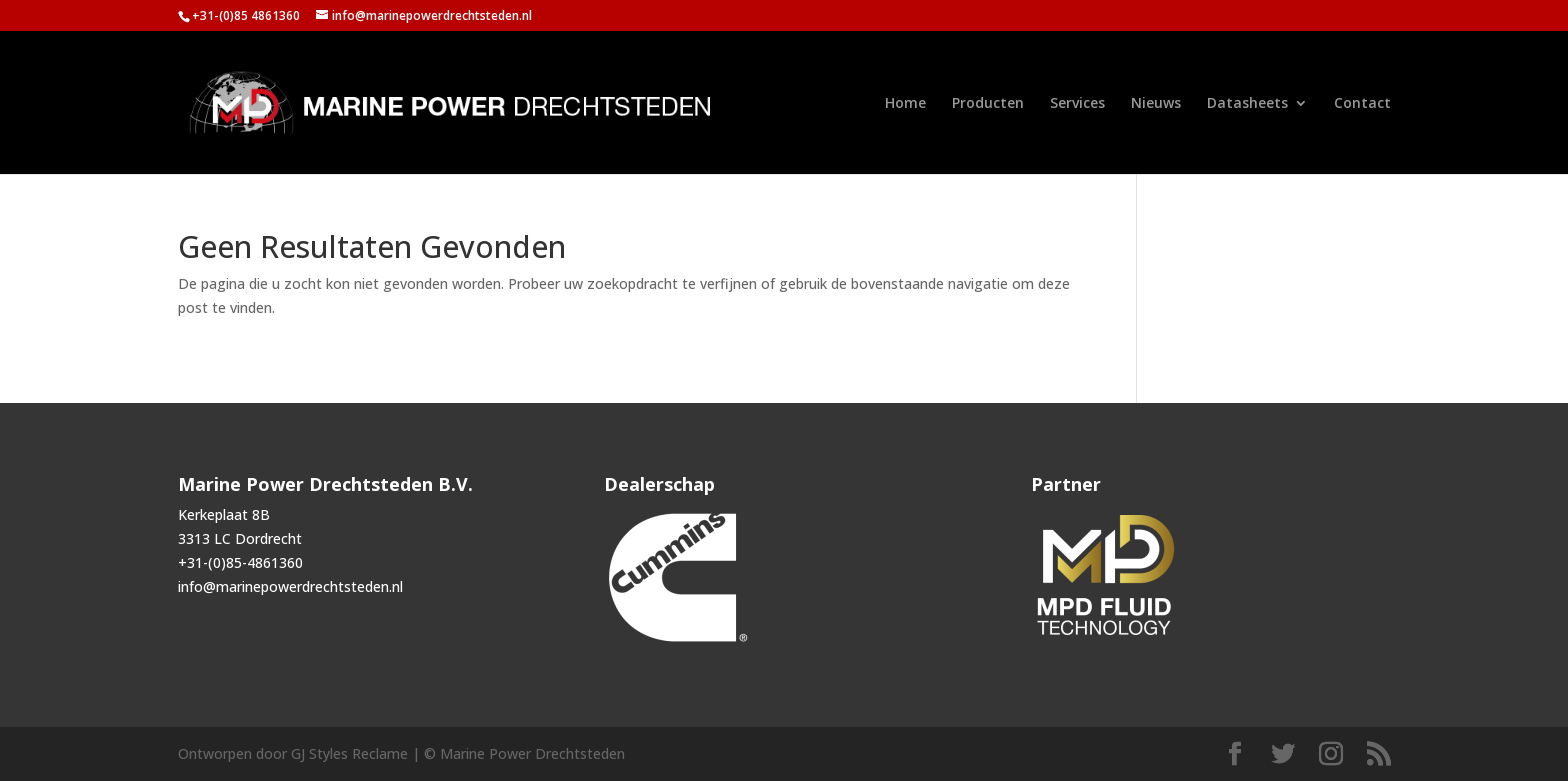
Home (905, 104)
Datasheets (1247, 104)
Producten (988, 104)
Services (1077, 104)
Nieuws (1156, 104)
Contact (1362, 104)
